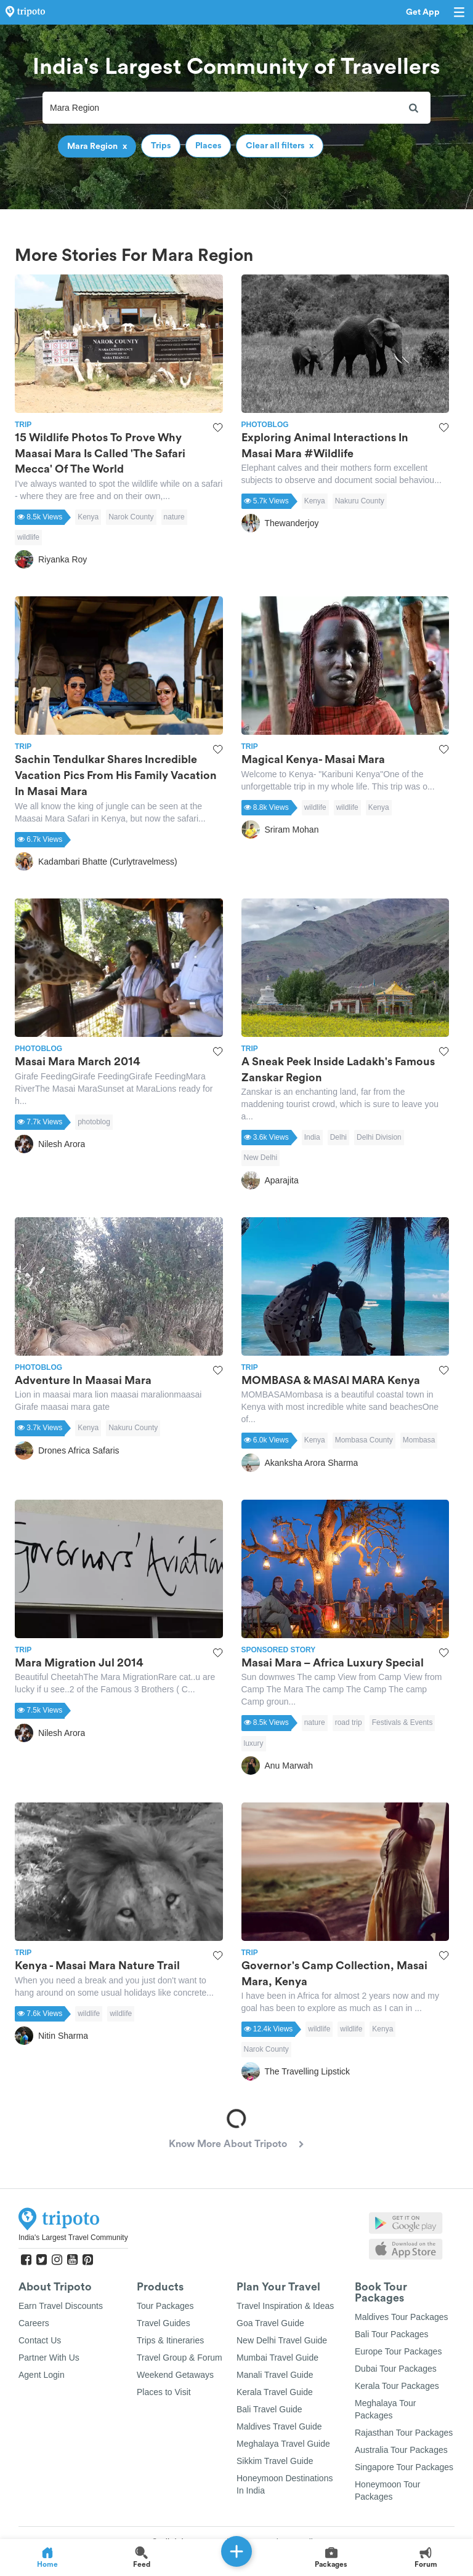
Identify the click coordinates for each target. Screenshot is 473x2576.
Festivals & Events (402, 1722)
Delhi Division (379, 1137)
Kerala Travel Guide (274, 2392)
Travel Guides (163, 2323)
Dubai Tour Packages (396, 2369)
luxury (254, 1743)
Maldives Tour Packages (401, 2317)
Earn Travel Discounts (60, 2306)
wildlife (28, 537)
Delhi (338, 1137)
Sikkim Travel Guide (274, 2461)
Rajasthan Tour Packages (404, 2433)
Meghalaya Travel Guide (283, 2444)
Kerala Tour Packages (397, 2386)
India (312, 1137)
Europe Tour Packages (398, 2351)
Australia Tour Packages (401, 2450)
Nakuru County (359, 501)
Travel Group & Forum (179, 2357)
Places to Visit (164, 2392)
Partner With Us (48, 2357)
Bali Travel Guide (269, 2409)
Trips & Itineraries (170, 2340)
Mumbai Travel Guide (277, 2357)
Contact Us (39, 2340)
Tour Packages (165, 2306)
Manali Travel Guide (274, 2375)
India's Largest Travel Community (73, 2237)
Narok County (130, 517)
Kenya (88, 517)
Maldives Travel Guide (279, 2426)
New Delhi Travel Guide (281, 2340)
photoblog (94, 1122)
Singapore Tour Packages (404, 2467)
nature (174, 517)
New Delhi (261, 1157)
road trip (348, 1722)
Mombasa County (364, 1440)
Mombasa (419, 1440)
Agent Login (41, 2375)
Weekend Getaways (175, 2375)
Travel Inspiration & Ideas (285, 2306)
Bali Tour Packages (392, 2334)
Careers (33, 2323)
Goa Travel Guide (270, 2323)
